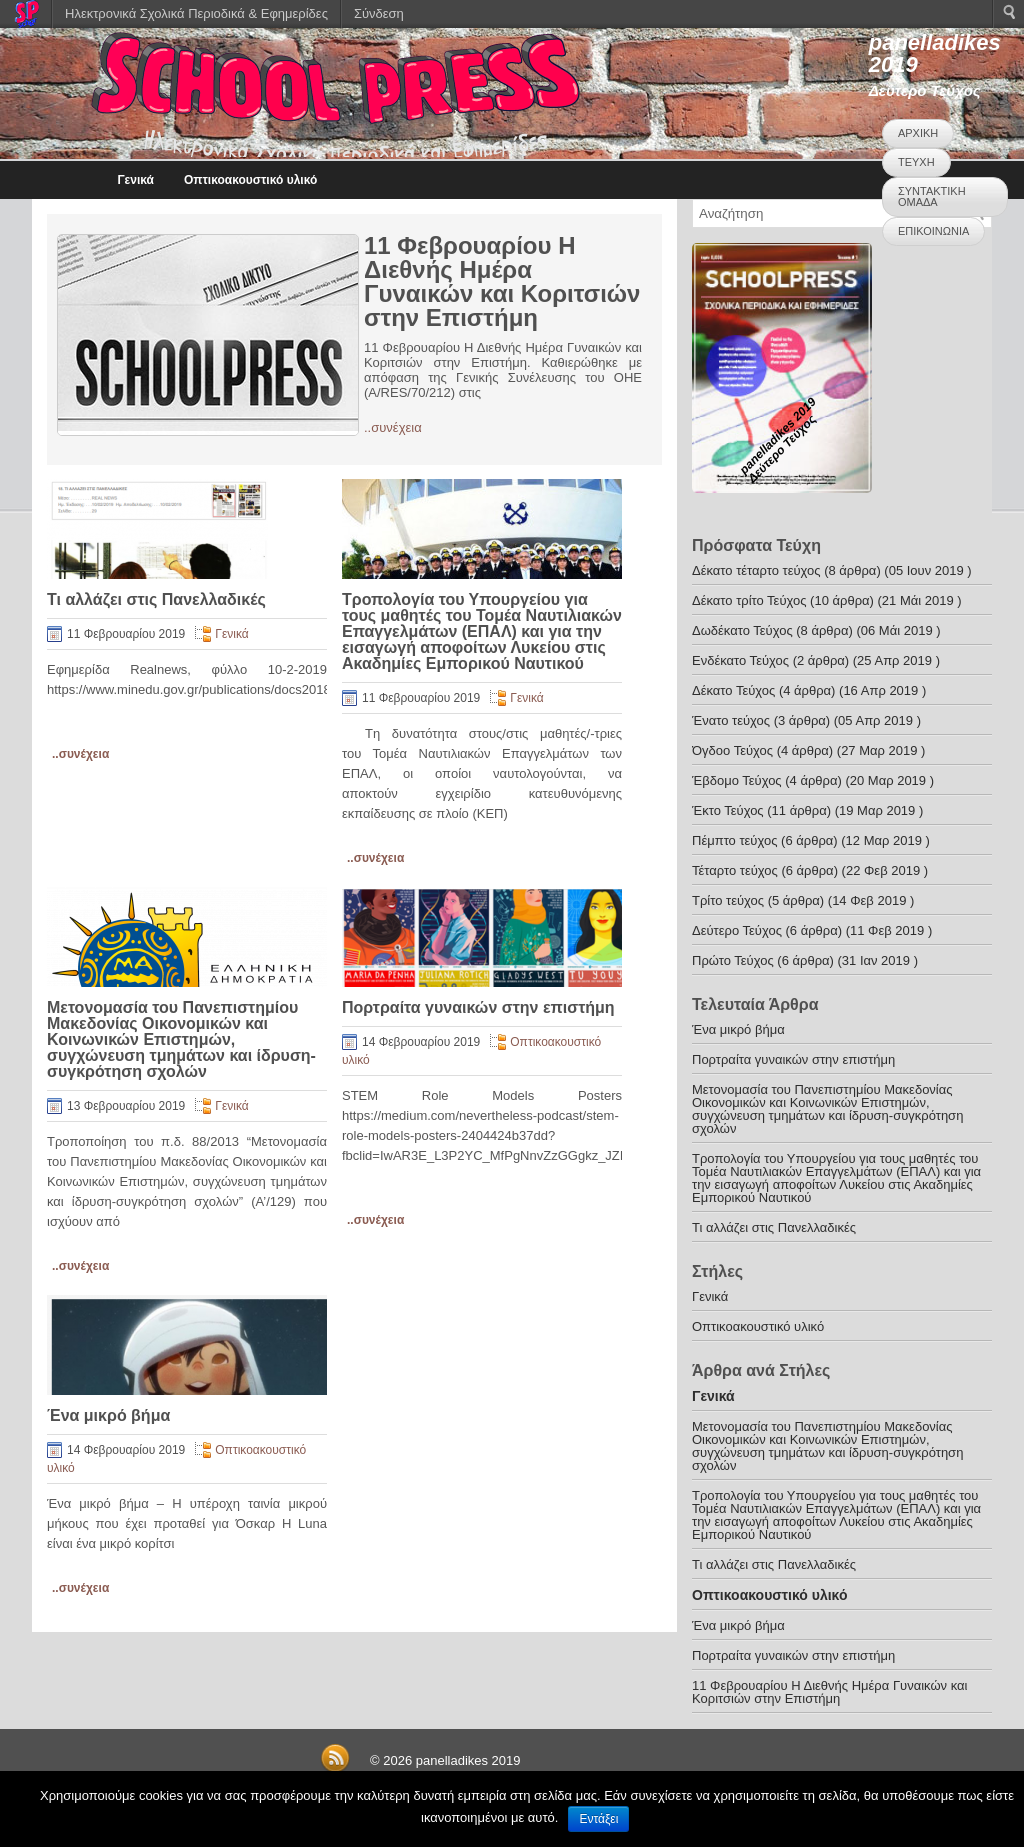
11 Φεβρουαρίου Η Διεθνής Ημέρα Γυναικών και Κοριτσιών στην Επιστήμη (502, 281)
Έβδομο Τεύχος (737, 780)
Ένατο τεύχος (731, 720)
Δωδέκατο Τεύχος (742, 630)
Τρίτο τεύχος (728, 900)
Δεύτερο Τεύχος (737, 930)
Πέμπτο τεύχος (734, 840)
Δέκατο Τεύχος (733, 690)
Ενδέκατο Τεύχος (740, 660)
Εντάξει (598, 1819)
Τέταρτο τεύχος (735, 870)
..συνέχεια (393, 427)
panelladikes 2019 (935, 53)
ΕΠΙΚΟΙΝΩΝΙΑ (933, 231)
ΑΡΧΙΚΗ (918, 133)
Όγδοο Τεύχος (732, 750)
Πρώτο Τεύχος (733, 960)
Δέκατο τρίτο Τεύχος (749, 600)
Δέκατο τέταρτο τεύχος (756, 570)
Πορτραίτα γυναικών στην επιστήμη (478, 1007)
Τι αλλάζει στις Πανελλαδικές (156, 599)
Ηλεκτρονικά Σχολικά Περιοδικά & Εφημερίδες (196, 13)
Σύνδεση (379, 13)
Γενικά (135, 180)
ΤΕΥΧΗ (916, 162)
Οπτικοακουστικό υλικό (250, 180)
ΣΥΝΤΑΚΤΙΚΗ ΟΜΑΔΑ (932, 196)
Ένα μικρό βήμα (108, 1415)
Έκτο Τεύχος (728, 810)
